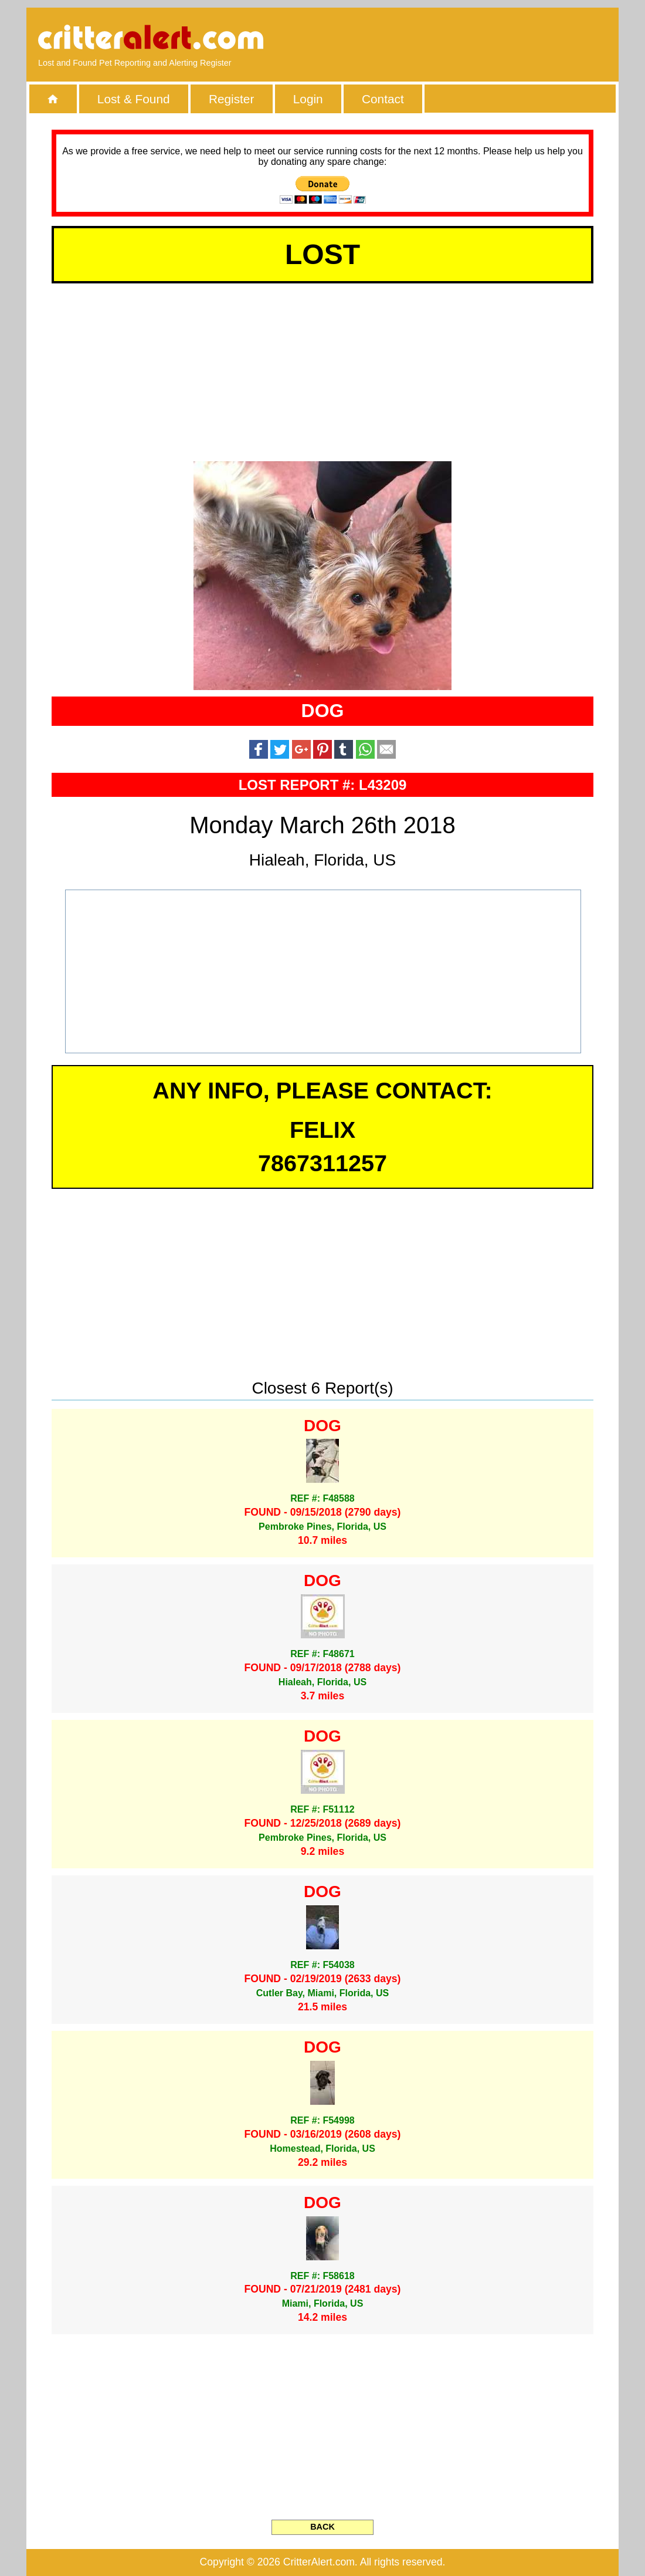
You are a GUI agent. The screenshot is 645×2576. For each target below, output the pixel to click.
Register (231, 99)
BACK (322, 2526)
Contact (383, 99)
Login (308, 99)
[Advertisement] (472, 38)
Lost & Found (133, 99)
